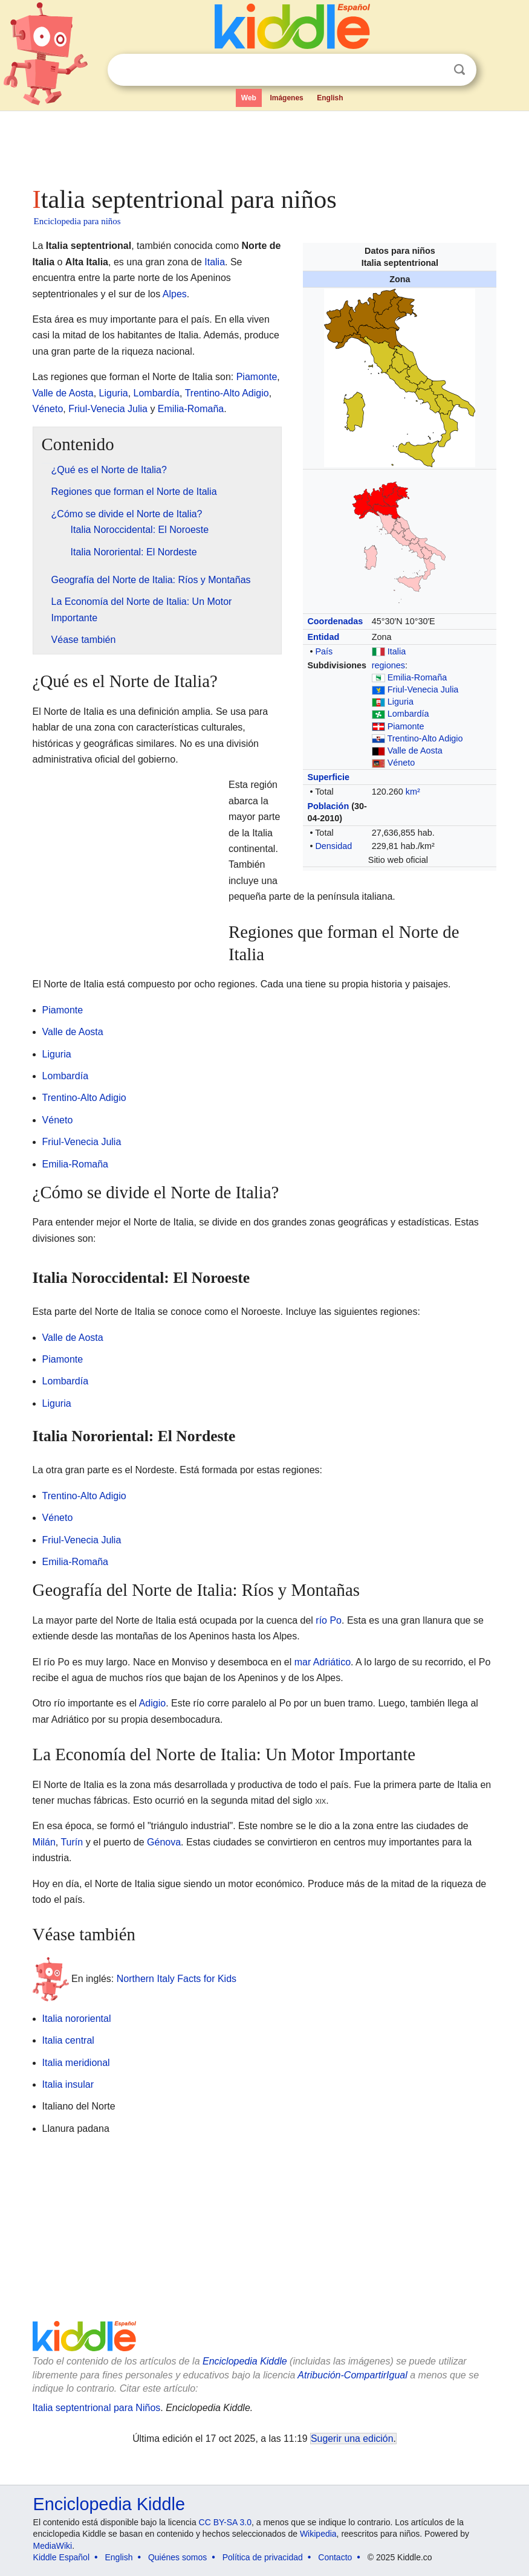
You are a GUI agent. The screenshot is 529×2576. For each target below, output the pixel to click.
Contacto (335, 2557)
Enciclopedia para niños (77, 221)
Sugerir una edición (352, 2438)
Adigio (152, 1703)
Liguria (401, 701)
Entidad (323, 637)
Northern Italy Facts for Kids (176, 1978)
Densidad (333, 846)
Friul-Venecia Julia (423, 689)
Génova (164, 1842)
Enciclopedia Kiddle (245, 2361)
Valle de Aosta (415, 750)
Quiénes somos (177, 2557)
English (330, 98)
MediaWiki (53, 2546)
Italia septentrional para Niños (97, 2408)
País (324, 651)
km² (413, 791)
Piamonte (406, 726)
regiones (388, 665)
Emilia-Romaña (417, 677)
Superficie (328, 777)
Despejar (434, 70)
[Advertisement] (265, 145)
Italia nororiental (76, 2018)
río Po (329, 1620)
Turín (71, 1842)
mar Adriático (322, 1662)
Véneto (401, 762)
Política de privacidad (262, 2557)
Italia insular (68, 2084)
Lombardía (408, 713)
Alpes (175, 294)
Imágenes (286, 98)
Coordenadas (335, 621)
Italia (397, 651)
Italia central (68, 2040)
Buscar (459, 69)
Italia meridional (76, 2063)
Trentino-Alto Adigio (425, 738)
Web (248, 98)
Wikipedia (318, 2534)
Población (328, 806)
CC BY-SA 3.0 (225, 2522)
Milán (44, 1842)
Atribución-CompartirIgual (352, 2375)
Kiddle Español (61, 2557)
